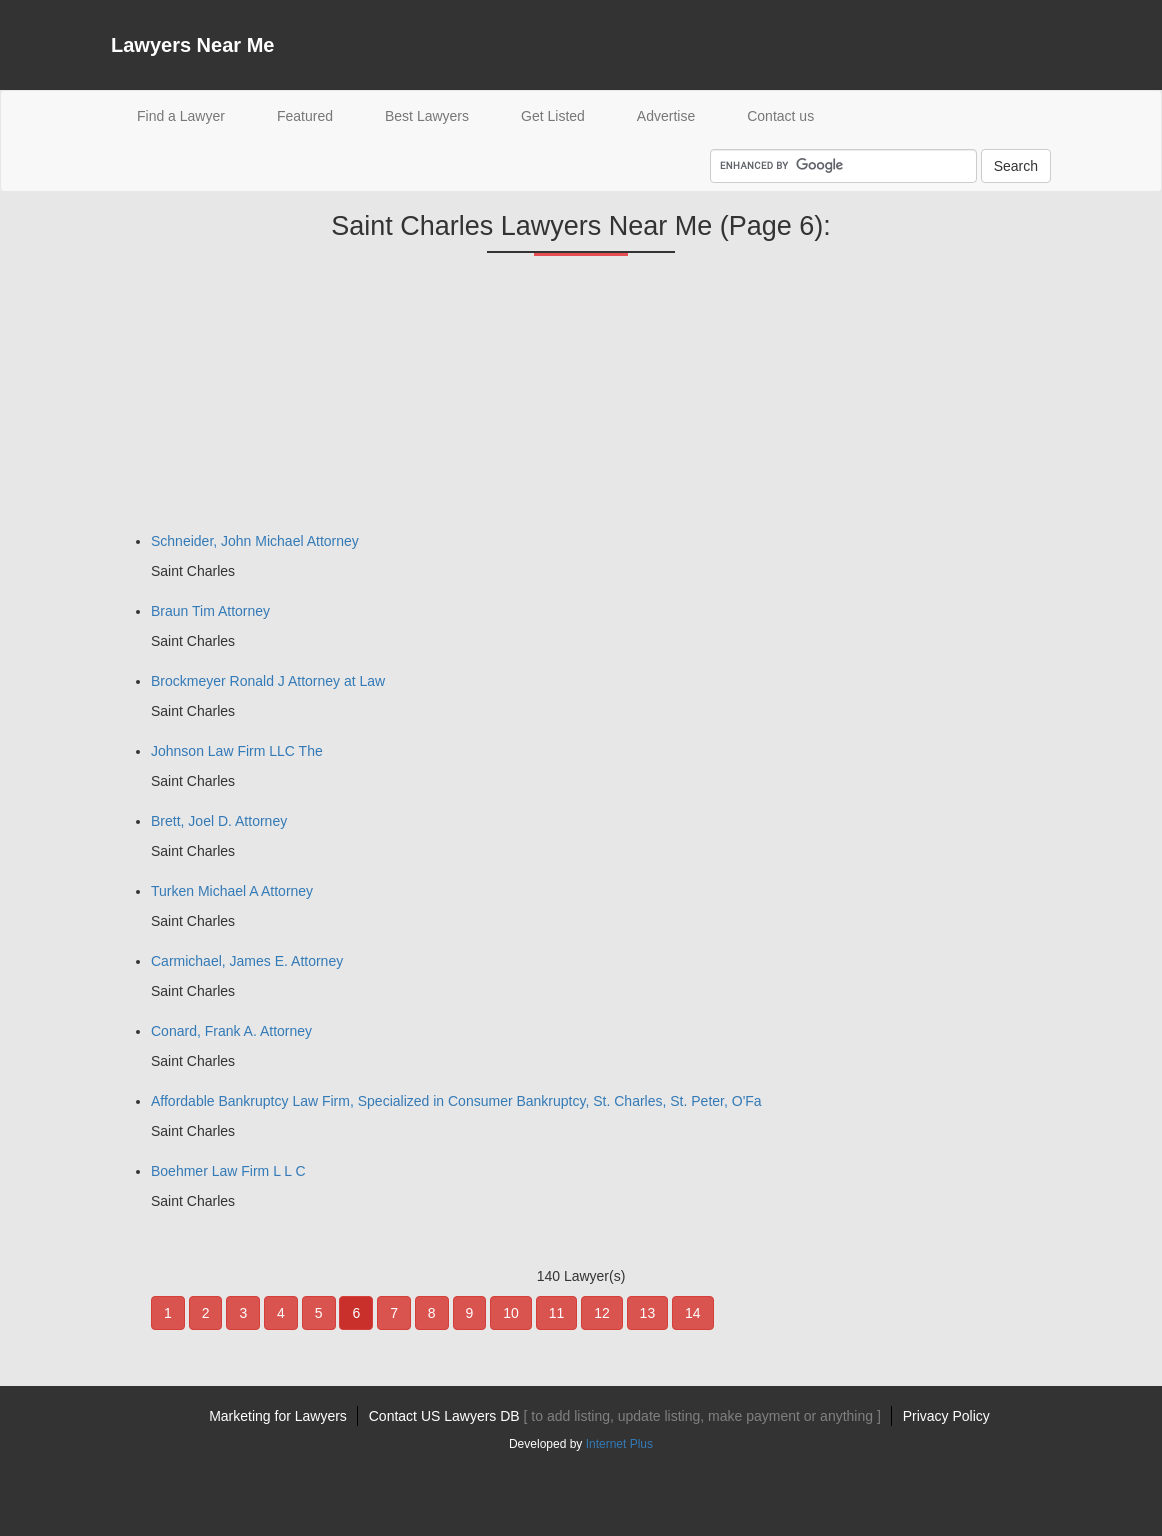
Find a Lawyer (194, 114)
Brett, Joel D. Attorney (219, 821)
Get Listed (553, 116)
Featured (305, 116)
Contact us (780, 116)
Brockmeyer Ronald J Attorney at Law (268, 681)
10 (511, 1313)
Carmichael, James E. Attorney (247, 961)
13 (648, 1313)
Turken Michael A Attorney (232, 891)
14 (693, 1313)
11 (557, 1313)
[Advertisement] (261, 401)
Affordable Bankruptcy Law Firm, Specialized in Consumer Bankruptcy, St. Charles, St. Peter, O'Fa (456, 1101)
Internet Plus (619, 1444)
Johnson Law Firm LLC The (237, 751)
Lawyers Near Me (192, 45)
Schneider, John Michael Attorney (255, 541)
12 (602, 1313)
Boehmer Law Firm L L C (228, 1171)
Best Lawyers (427, 116)
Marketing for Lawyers (278, 1416)
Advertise (666, 116)
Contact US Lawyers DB (625, 1416)
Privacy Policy (946, 1416)
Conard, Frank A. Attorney (231, 1031)
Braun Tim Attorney (210, 611)
